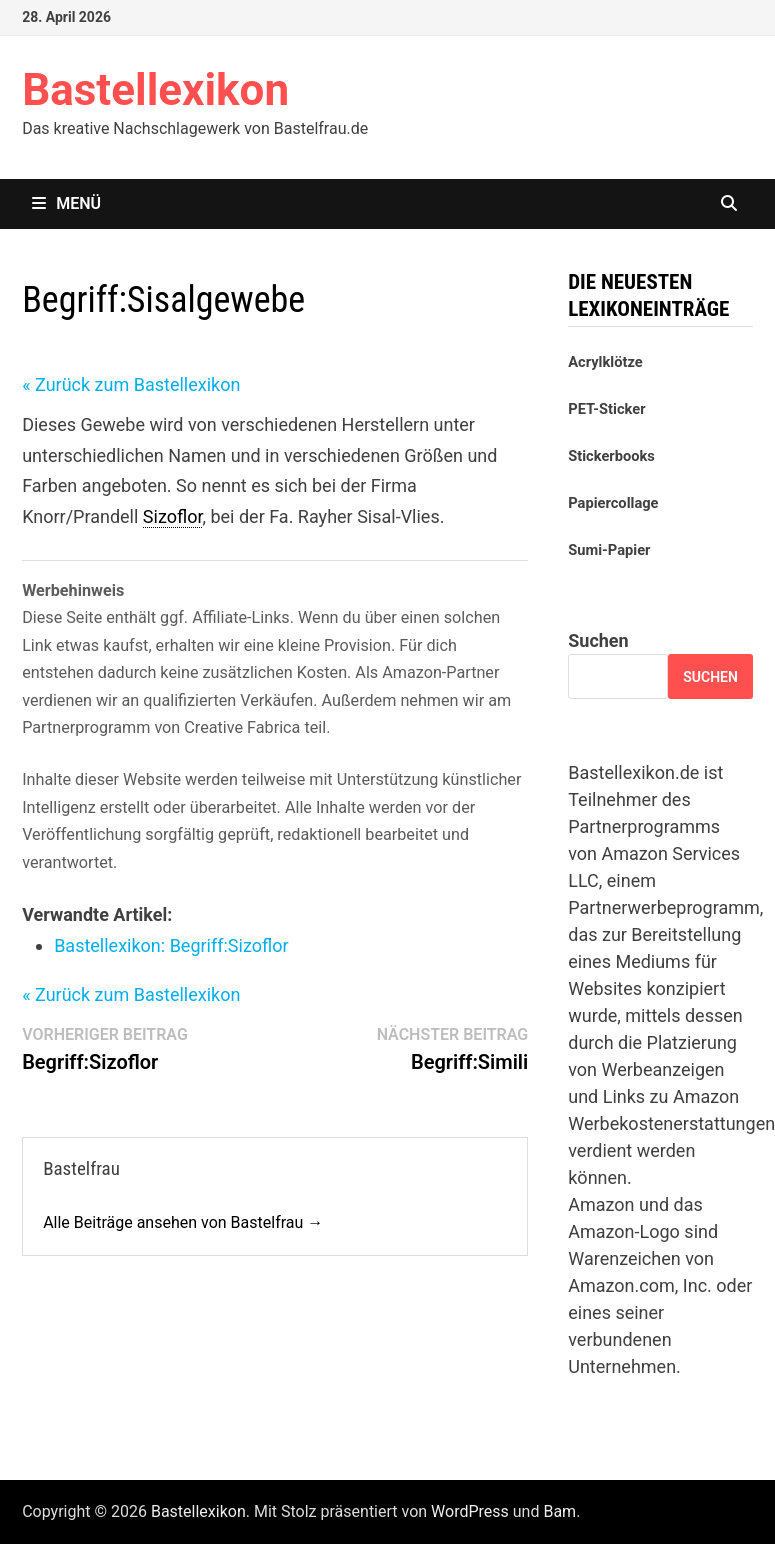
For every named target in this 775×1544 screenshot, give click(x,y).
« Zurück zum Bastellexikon (131, 384)
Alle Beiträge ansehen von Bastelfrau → (183, 1222)
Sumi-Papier (609, 550)
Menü (66, 203)
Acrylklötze (605, 362)
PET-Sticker (606, 409)
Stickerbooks (611, 456)
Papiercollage (613, 503)
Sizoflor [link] (173, 516)
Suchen (598, 640)
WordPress (470, 1511)
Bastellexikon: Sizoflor (171, 945)
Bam (559, 1511)
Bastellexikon (155, 90)
